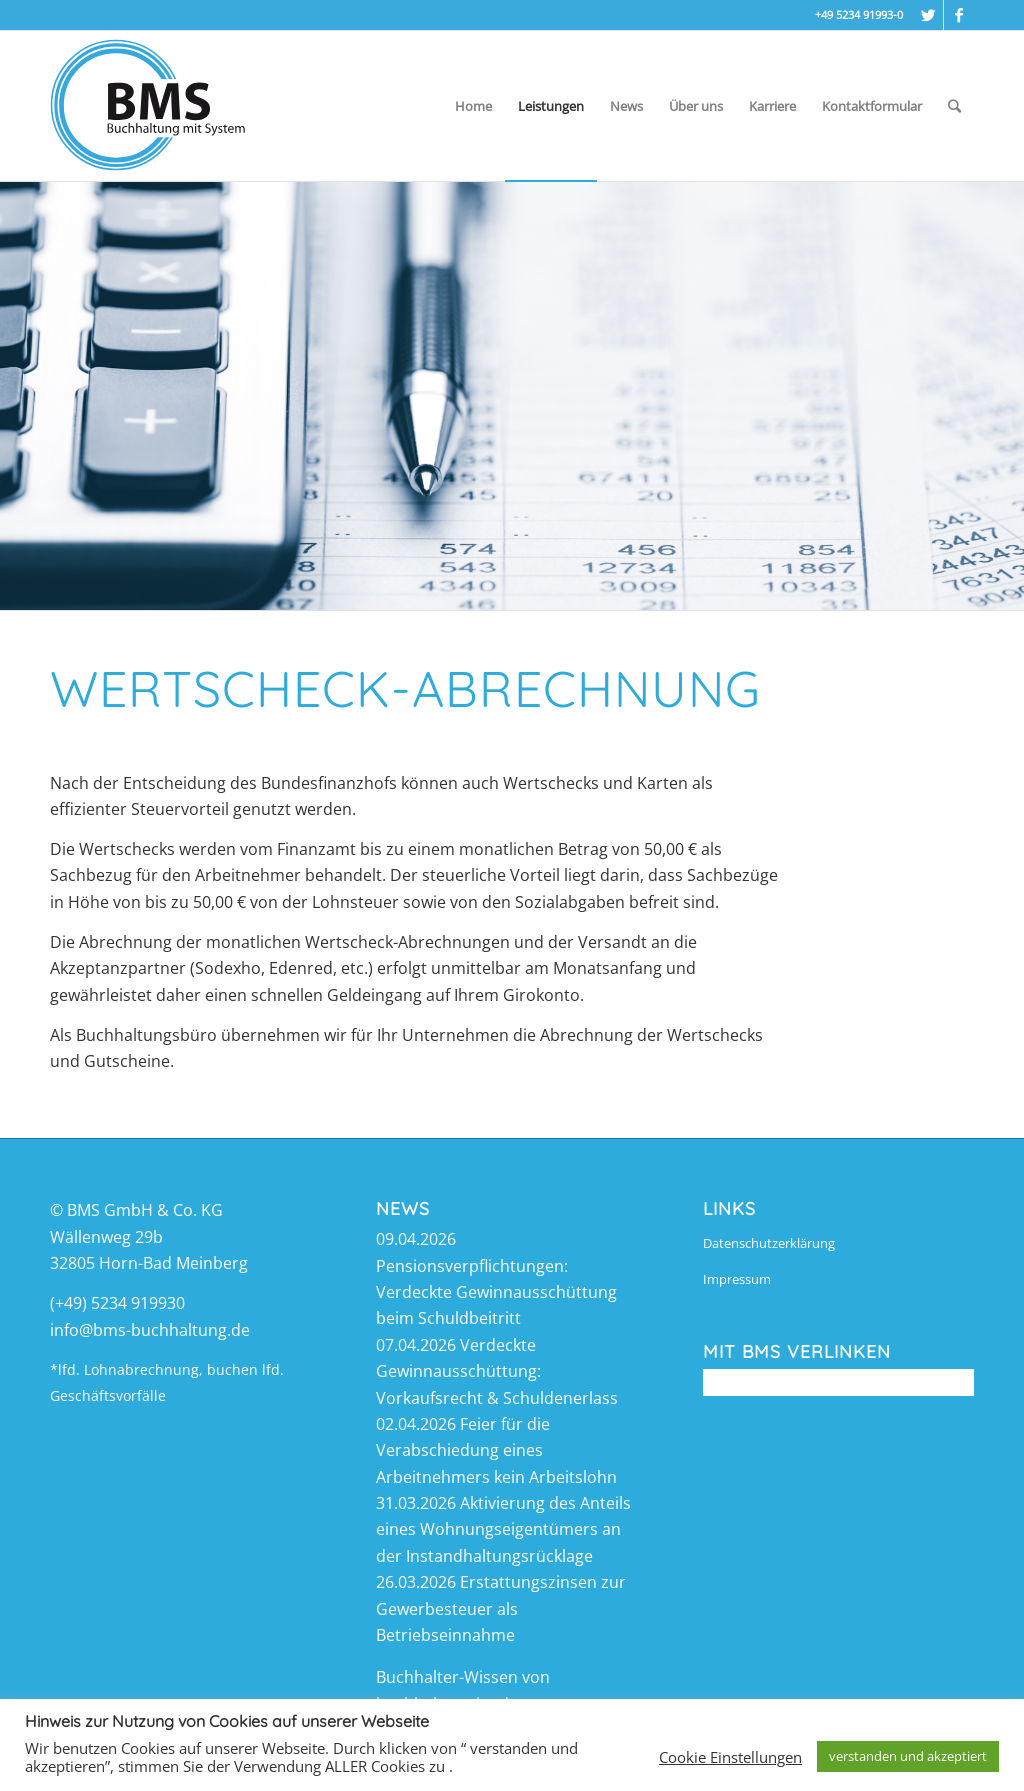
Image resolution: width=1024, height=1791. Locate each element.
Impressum (737, 1279)
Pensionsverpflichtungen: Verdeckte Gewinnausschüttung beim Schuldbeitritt (496, 1292)
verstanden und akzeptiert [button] (908, 1756)
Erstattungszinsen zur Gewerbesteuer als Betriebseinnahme (501, 1608)
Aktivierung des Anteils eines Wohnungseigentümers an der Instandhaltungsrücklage (503, 1529)
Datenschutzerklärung (769, 1243)
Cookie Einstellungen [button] (730, 1757)
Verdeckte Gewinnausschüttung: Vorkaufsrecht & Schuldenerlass (497, 1371)
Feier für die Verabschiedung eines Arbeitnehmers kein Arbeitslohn (496, 1450)
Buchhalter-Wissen (447, 1677)
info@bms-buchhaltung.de (150, 1330)
